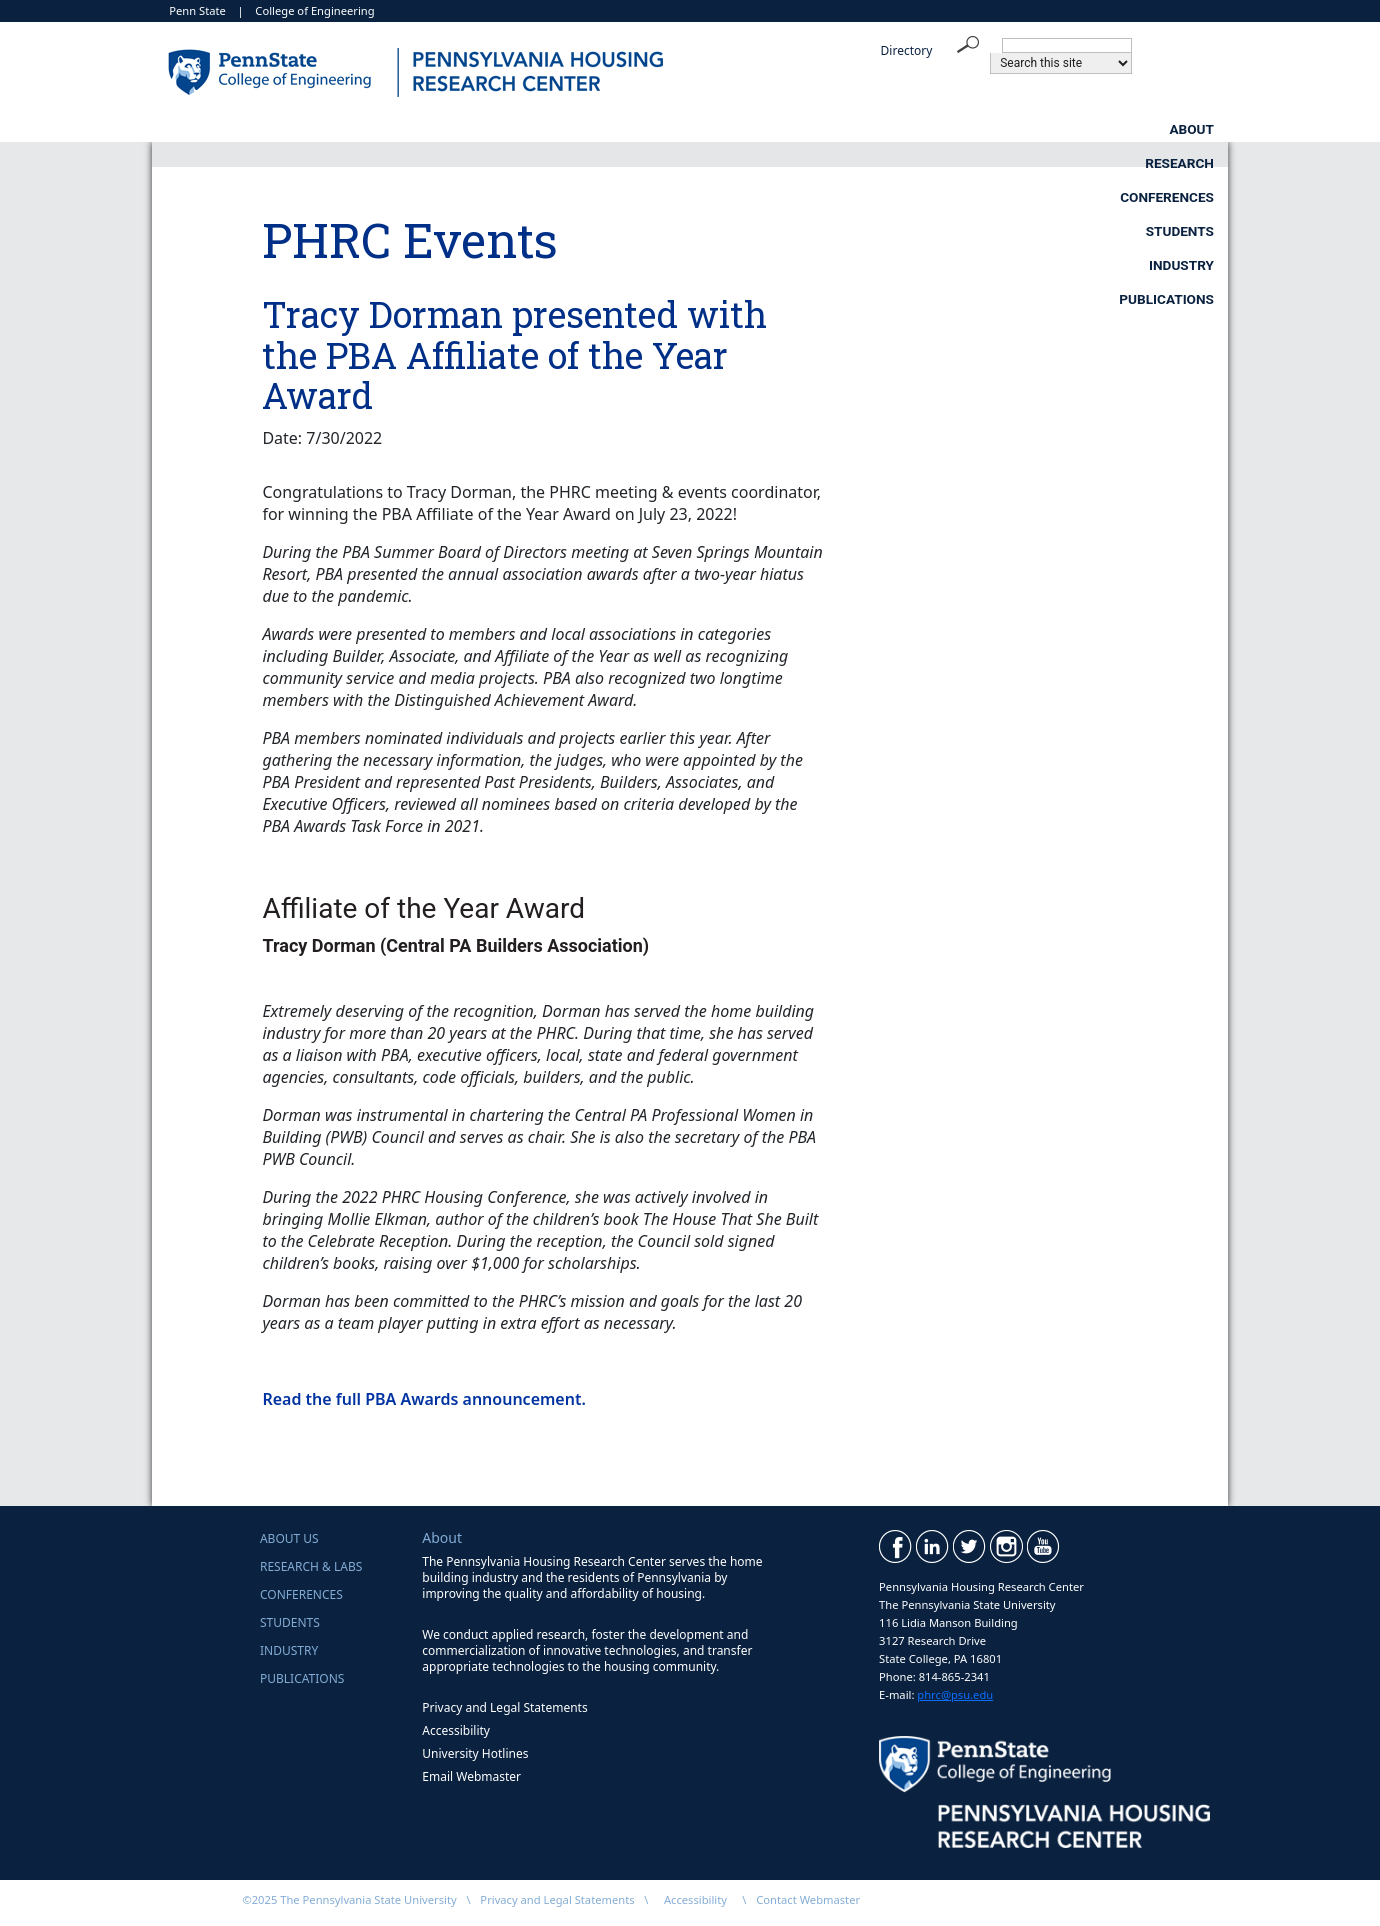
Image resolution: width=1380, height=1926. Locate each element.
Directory (907, 50)
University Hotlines (475, 1753)
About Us (289, 1538)
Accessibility (456, 1730)
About (304, 129)
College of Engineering (314, 10)
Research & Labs (311, 1566)
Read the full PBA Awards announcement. (423, 1399)
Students (821, 129)
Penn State (197, 10)
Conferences (641, 129)
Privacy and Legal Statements (504, 1707)
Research (460, 129)
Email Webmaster (471, 1776)
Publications (1166, 129)
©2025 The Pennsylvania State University (349, 1899)
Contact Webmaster (808, 1899)
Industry (987, 129)
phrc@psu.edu (955, 1694)
